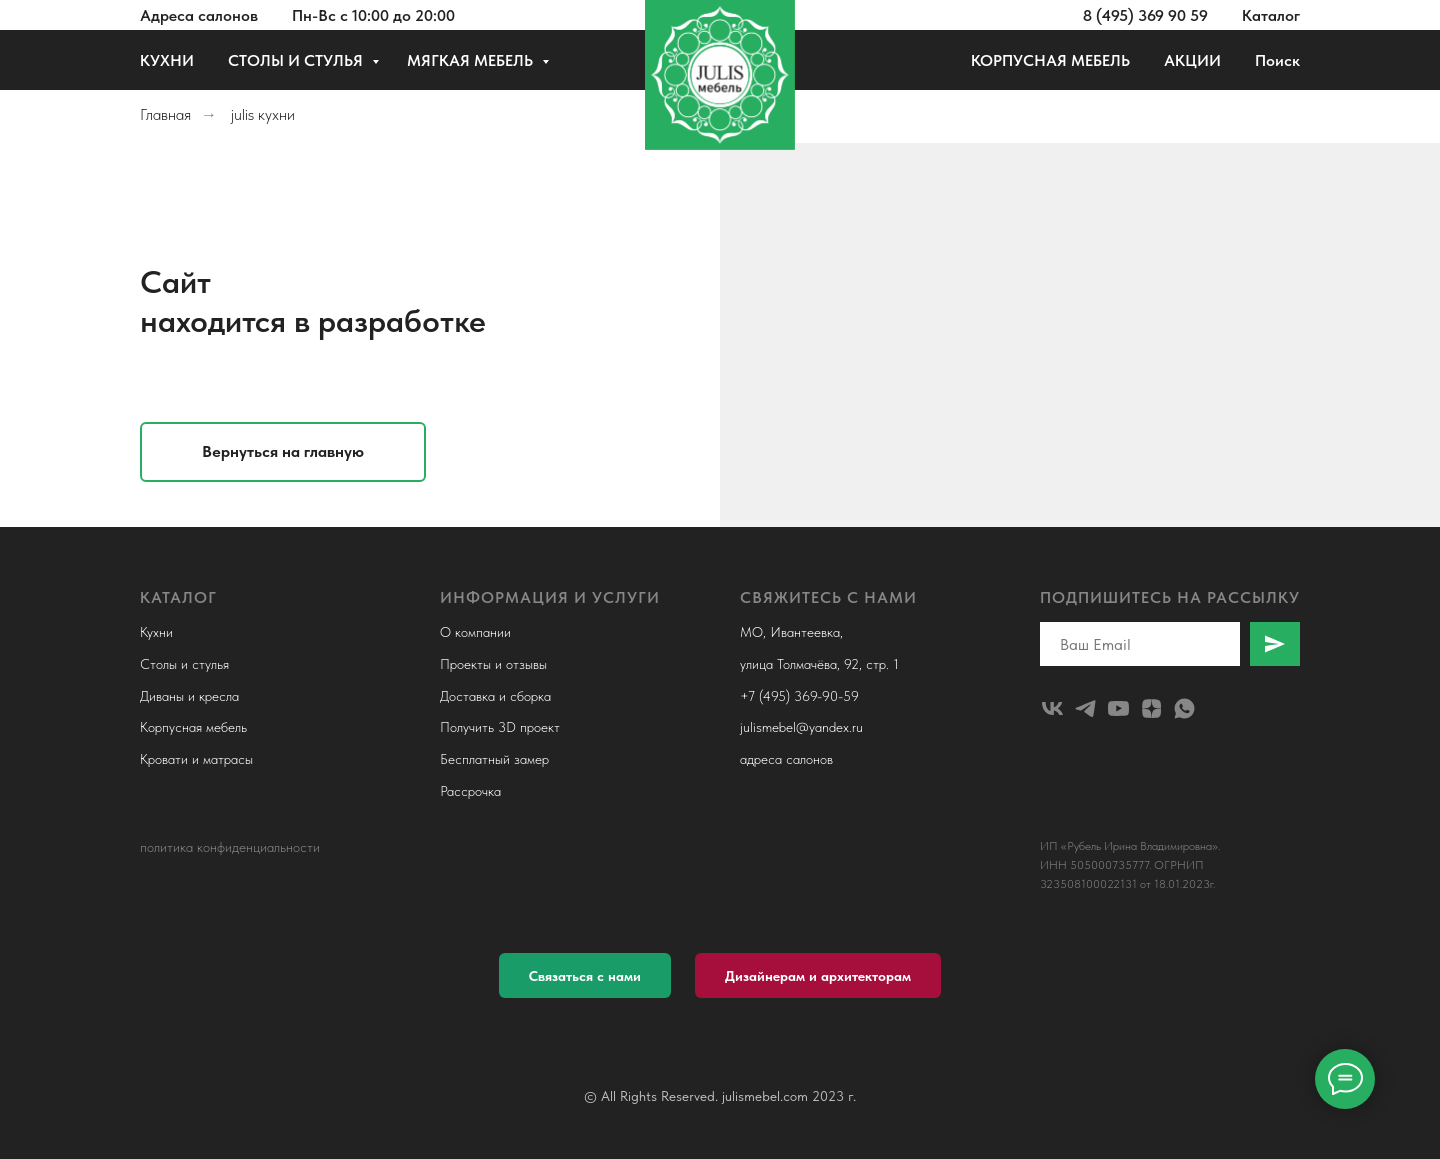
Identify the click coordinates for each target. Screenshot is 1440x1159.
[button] (585, 975)
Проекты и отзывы (493, 664)
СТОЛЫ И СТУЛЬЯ (297, 60)
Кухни (156, 632)
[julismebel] (1052, 708)
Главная (165, 114)
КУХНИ (167, 60)
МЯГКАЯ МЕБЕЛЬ (472, 60)
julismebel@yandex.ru (801, 727)
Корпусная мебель (193, 727)
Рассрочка (470, 791)
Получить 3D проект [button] (500, 727)
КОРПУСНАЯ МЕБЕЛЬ (1050, 60)
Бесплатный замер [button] (494, 759)
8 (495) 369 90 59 (1145, 15)
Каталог (1271, 15)
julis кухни (263, 114)
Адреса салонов (199, 15)
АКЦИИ (1192, 60)
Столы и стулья (184, 664)
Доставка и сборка (495, 696)
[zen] (1151, 708)
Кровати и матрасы (196, 759)
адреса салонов (786, 759)
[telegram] (1085, 708)
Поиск (1277, 60)
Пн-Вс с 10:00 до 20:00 (373, 15)
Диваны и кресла (189, 696)
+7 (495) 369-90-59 (799, 696)
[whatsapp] (1184, 708)
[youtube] (1118, 708)
